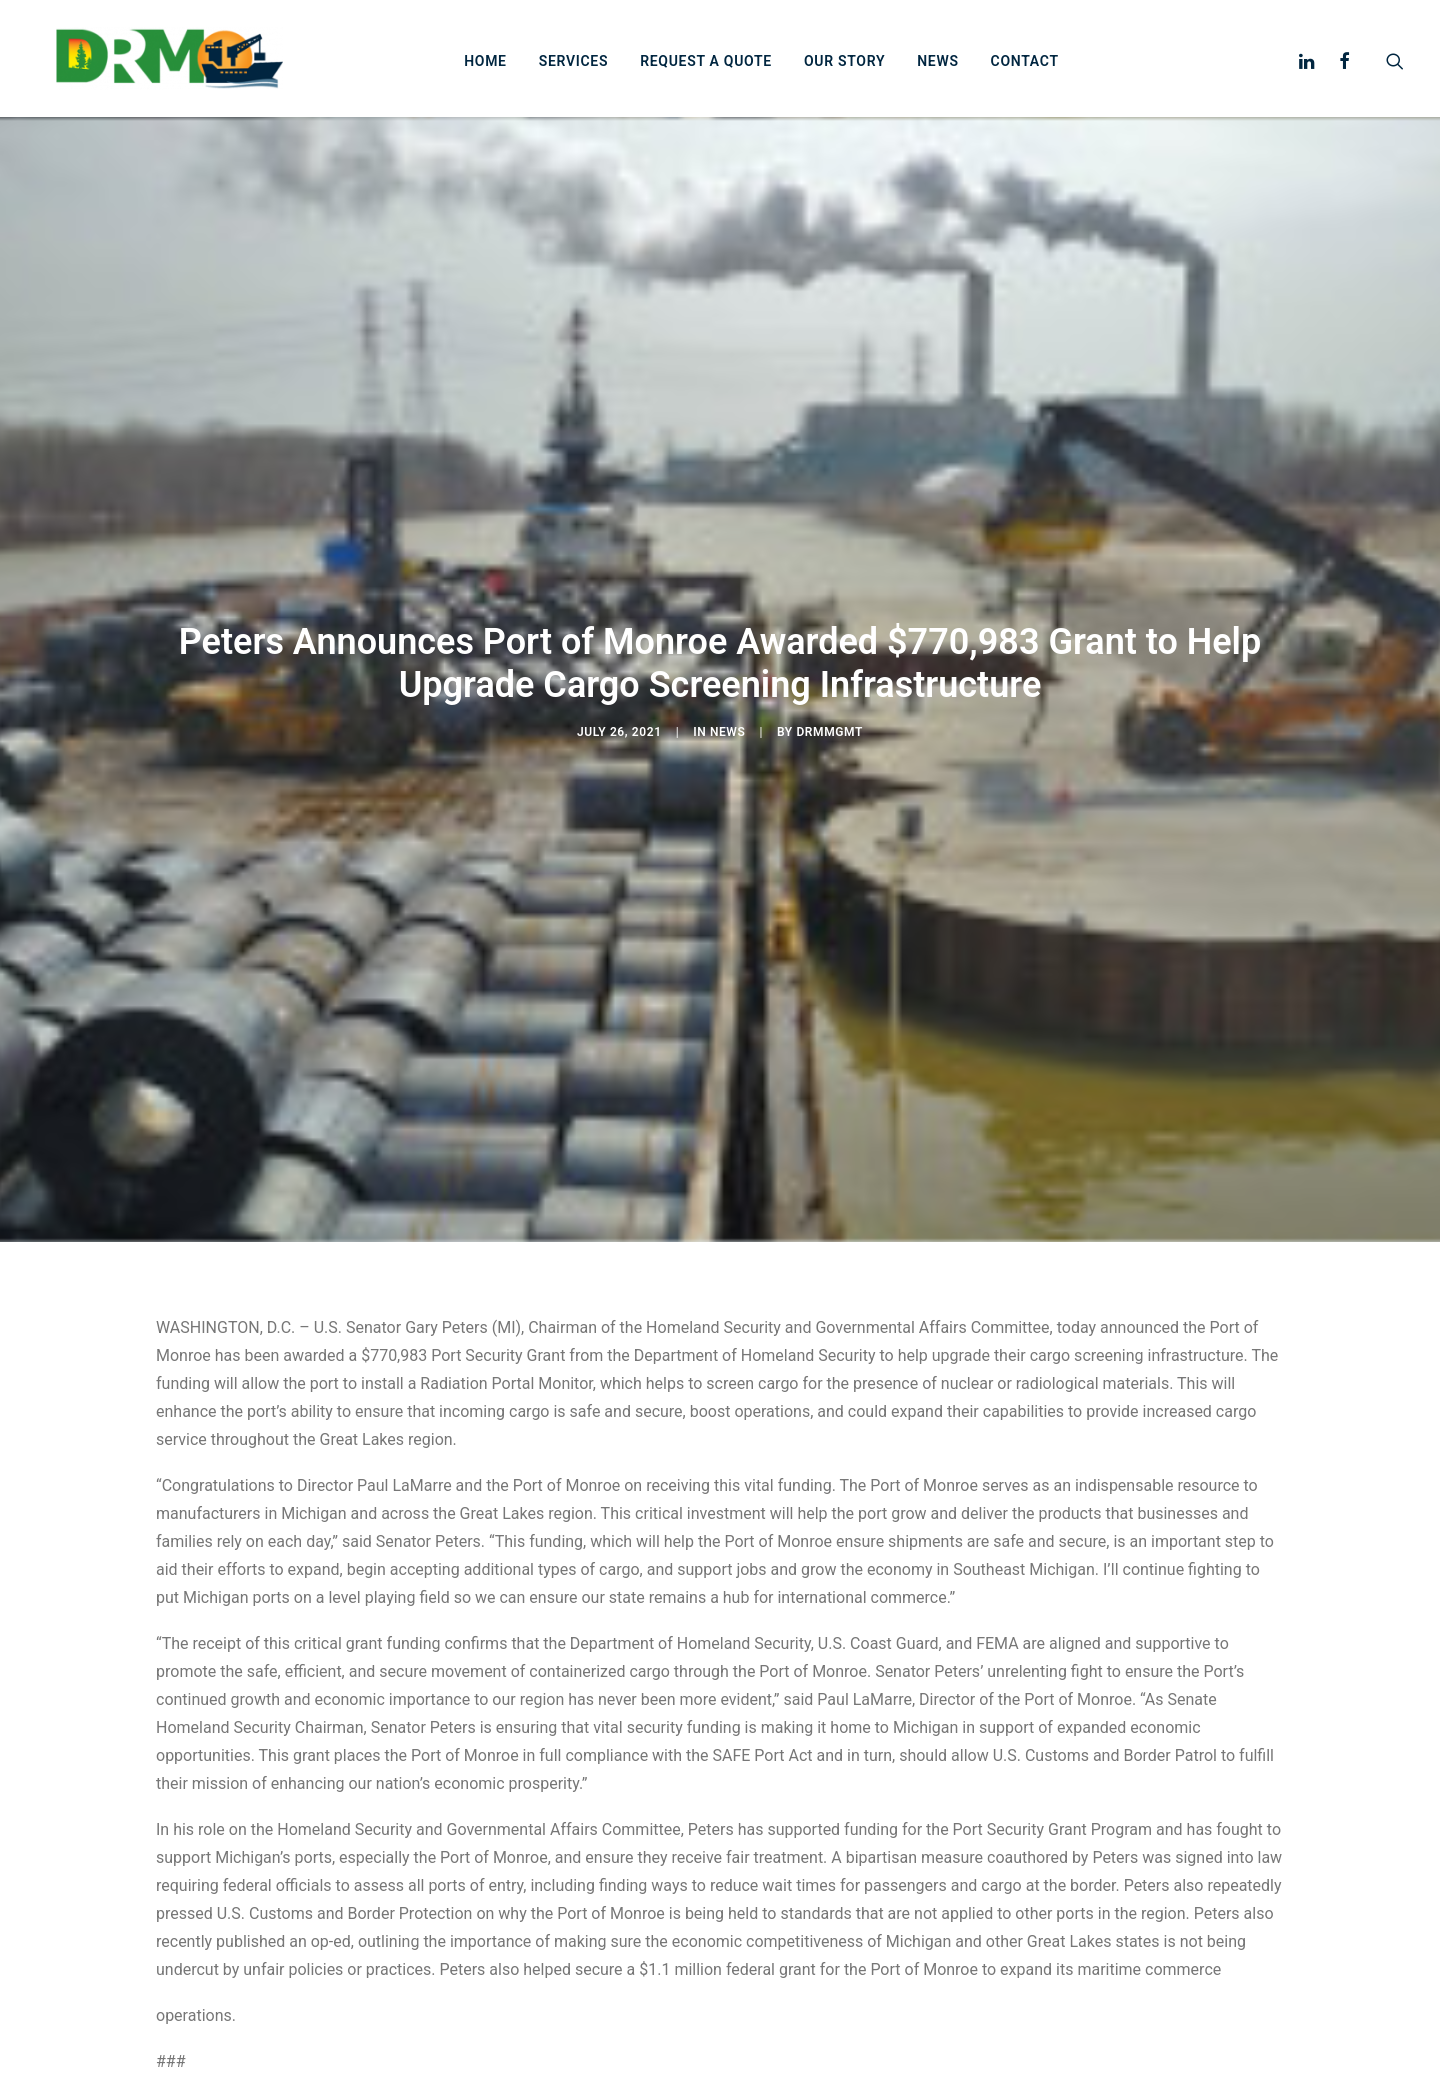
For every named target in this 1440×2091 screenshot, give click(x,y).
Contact (1044, 70)
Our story (864, 70)
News (957, 70)
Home (505, 70)
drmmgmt (829, 735)
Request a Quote (726, 70)
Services (594, 70)
